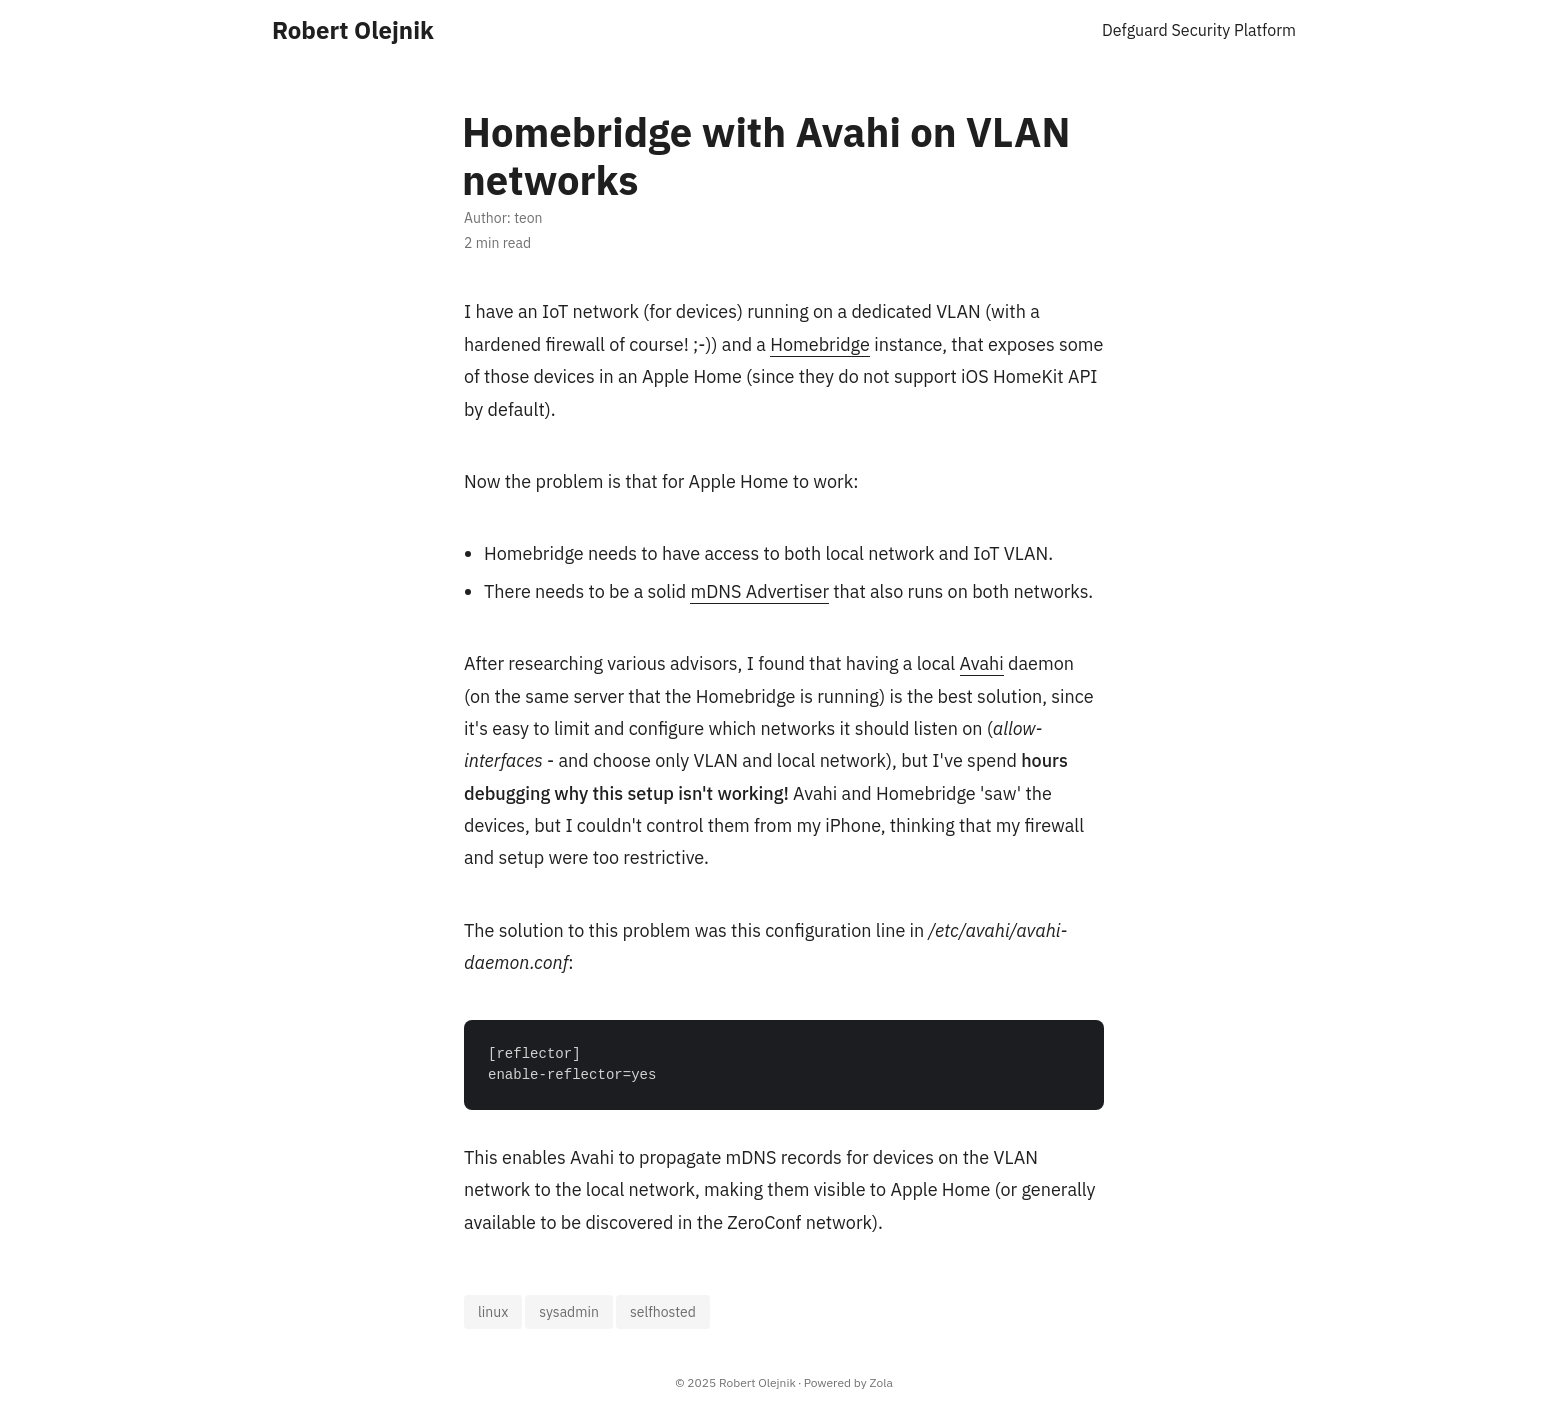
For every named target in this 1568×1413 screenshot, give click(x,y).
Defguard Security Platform (1199, 30)
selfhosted (663, 1312)
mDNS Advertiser (759, 591)
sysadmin (569, 1312)
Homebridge (820, 344)
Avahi (982, 663)
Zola (881, 1382)
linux (493, 1312)
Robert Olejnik (353, 30)
